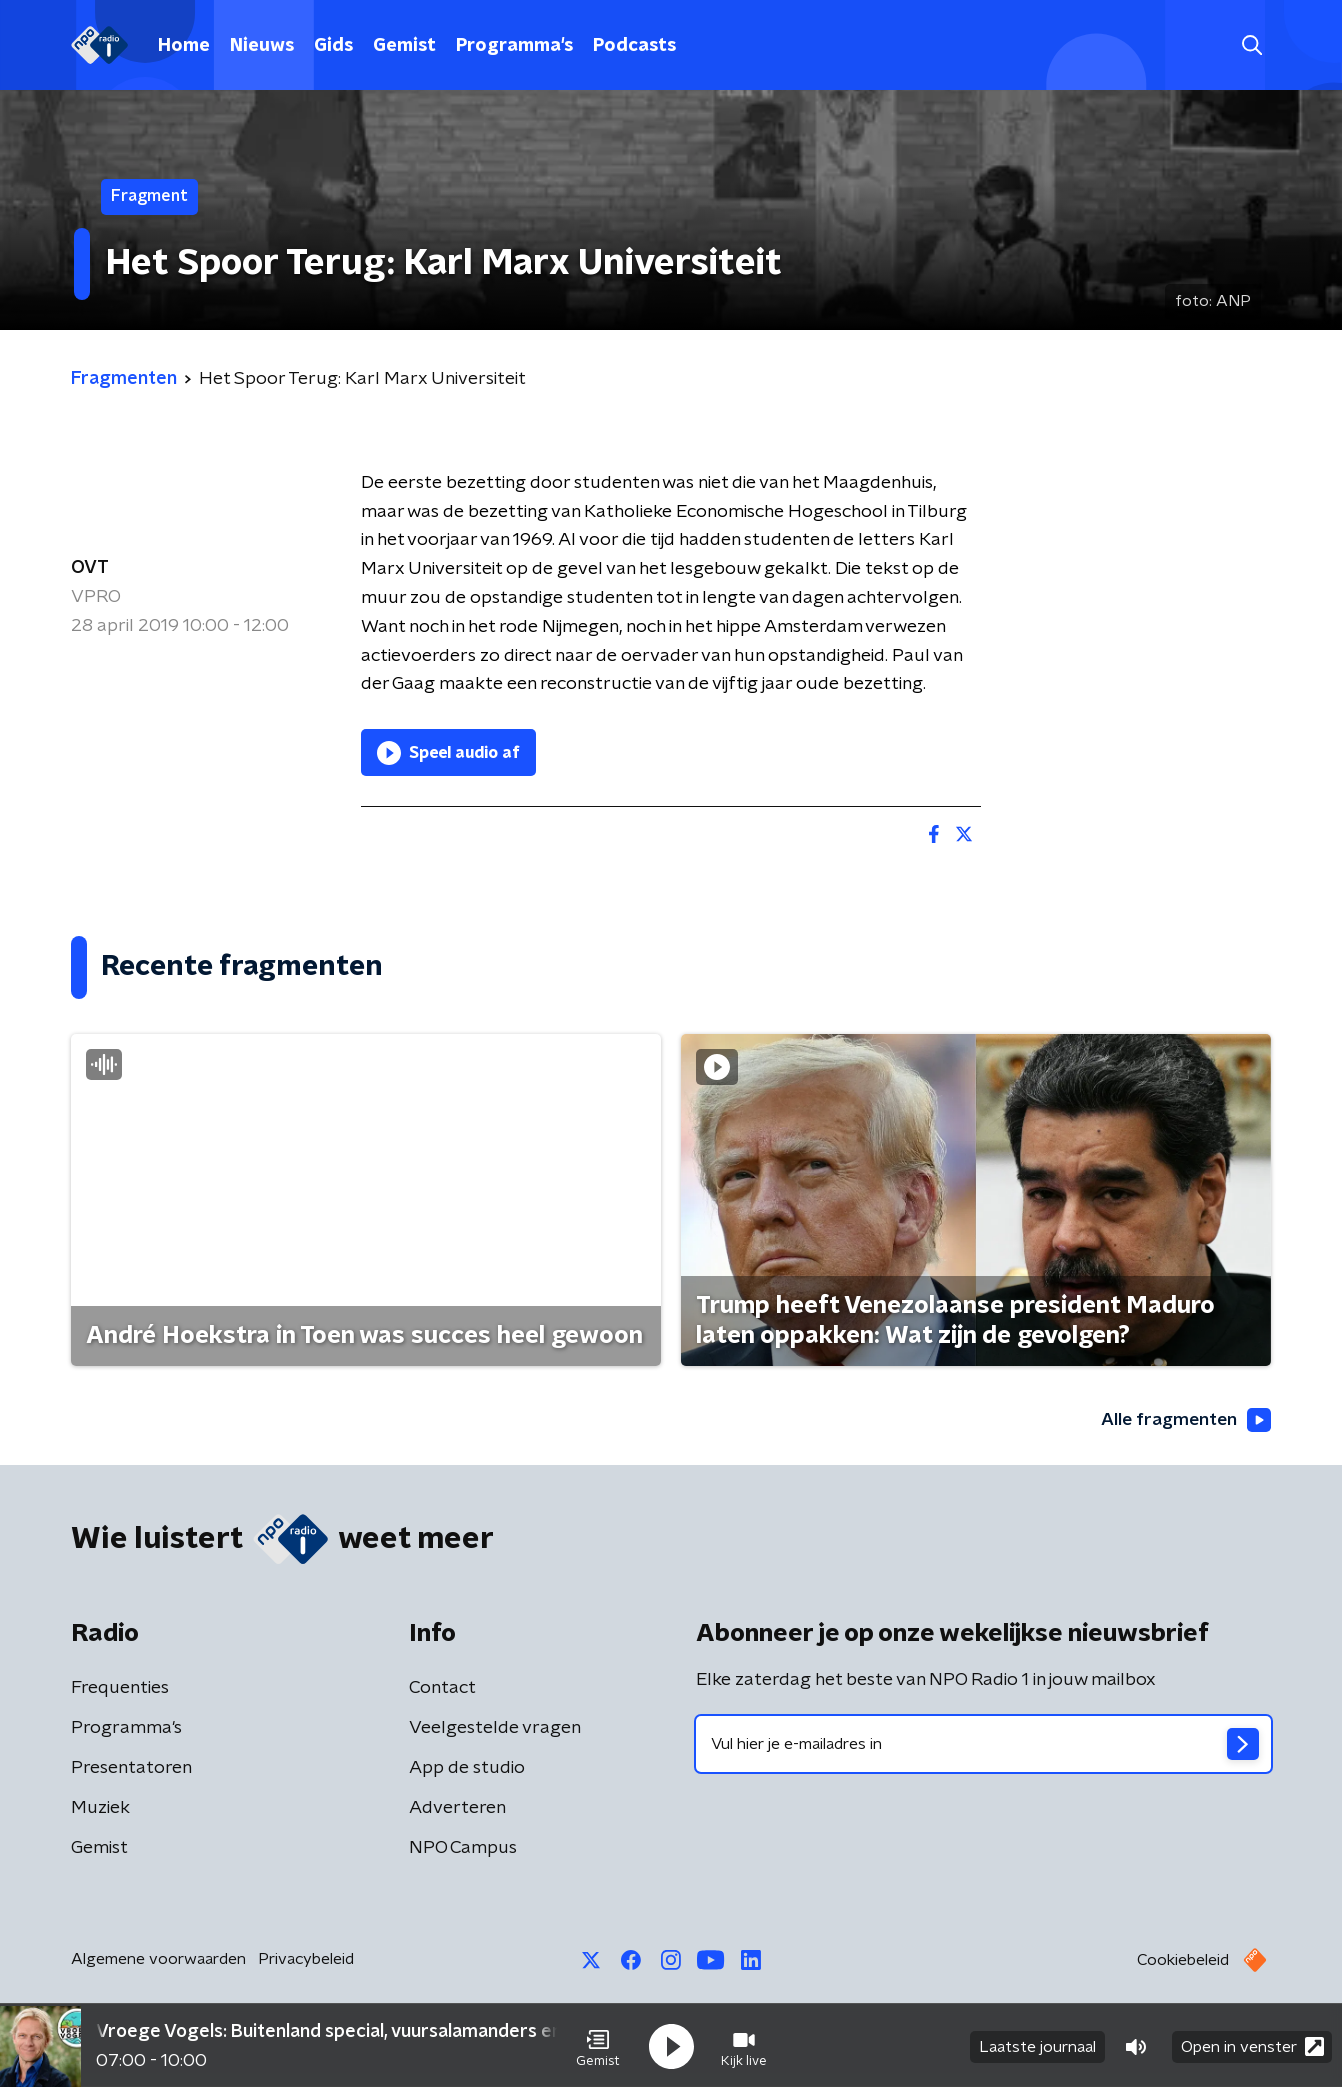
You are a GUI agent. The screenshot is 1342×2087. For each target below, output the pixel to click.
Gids (333, 46)
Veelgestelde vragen (495, 1729)
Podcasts (634, 46)
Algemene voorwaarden (158, 1960)
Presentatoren (131, 1769)
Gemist (404, 46)
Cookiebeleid (1183, 1961)
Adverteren (457, 1809)
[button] (598, 2045)
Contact (442, 1689)
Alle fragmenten (1184, 1421)
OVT (90, 568)
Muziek (100, 1809)
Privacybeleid (306, 1960)
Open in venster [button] (1252, 2044)
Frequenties (120, 1689)
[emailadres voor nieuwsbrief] (983, 1745)
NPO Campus (463, 1849)
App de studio (467, 1769)
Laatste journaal (1037, 2045)
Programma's (514, 46)
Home (184, 46)
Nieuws (262, 46)
